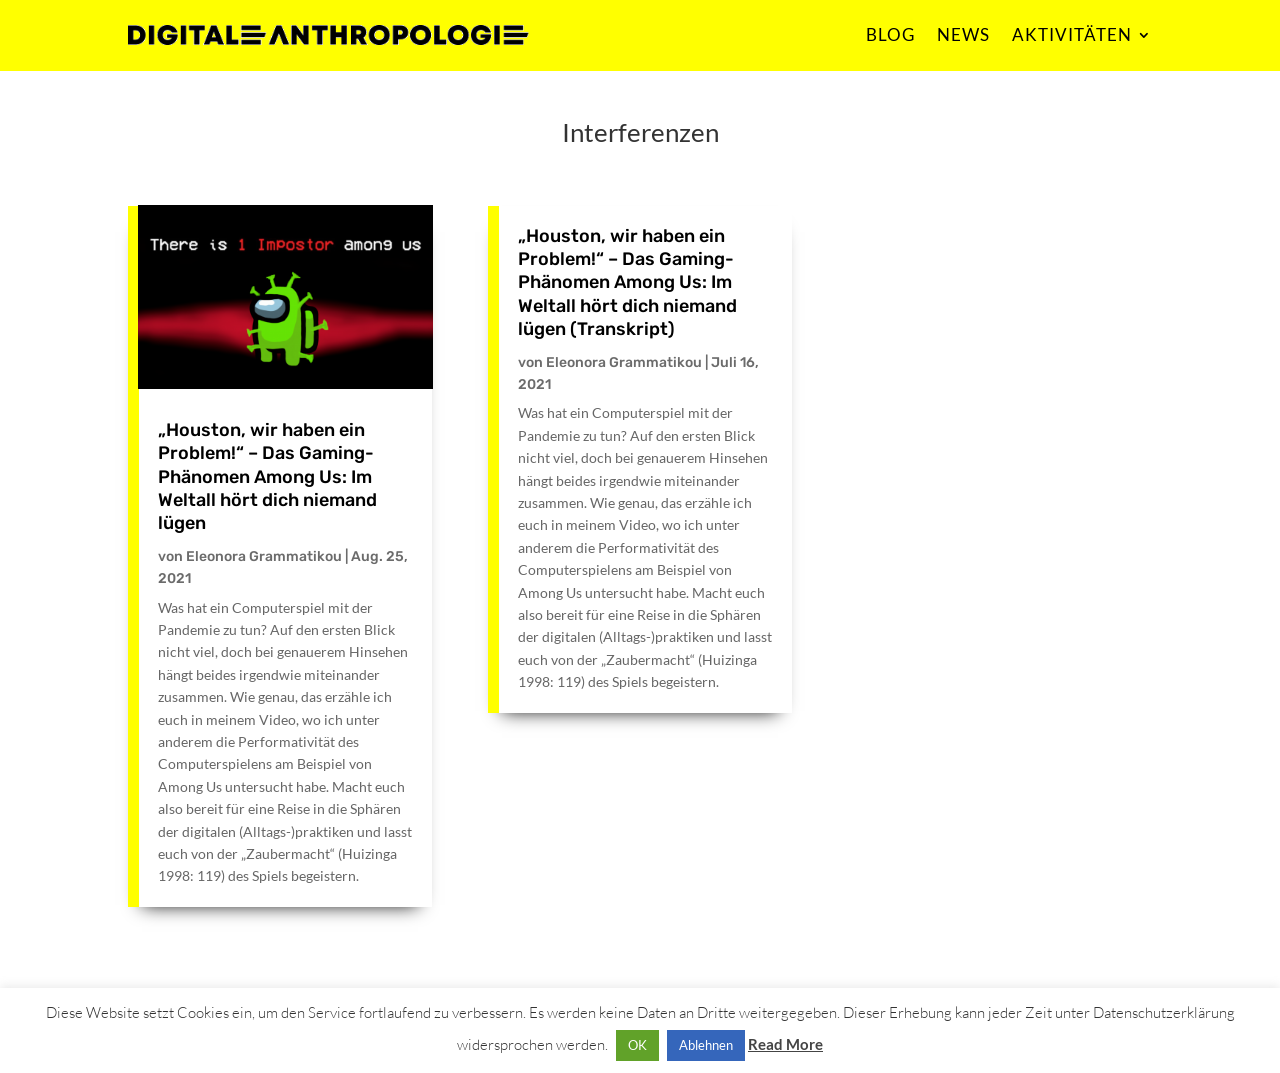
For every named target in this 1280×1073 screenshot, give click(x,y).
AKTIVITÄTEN (1072, 34)
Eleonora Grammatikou (264, 556)
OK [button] (637, 1045)
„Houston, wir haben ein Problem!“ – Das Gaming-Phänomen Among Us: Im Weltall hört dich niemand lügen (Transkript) (627, 283)
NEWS (963, 34)
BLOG (890, 34)
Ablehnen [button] (706, 1045)
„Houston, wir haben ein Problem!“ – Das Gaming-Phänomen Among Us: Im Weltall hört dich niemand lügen (267, 477)
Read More (785, 1044)
